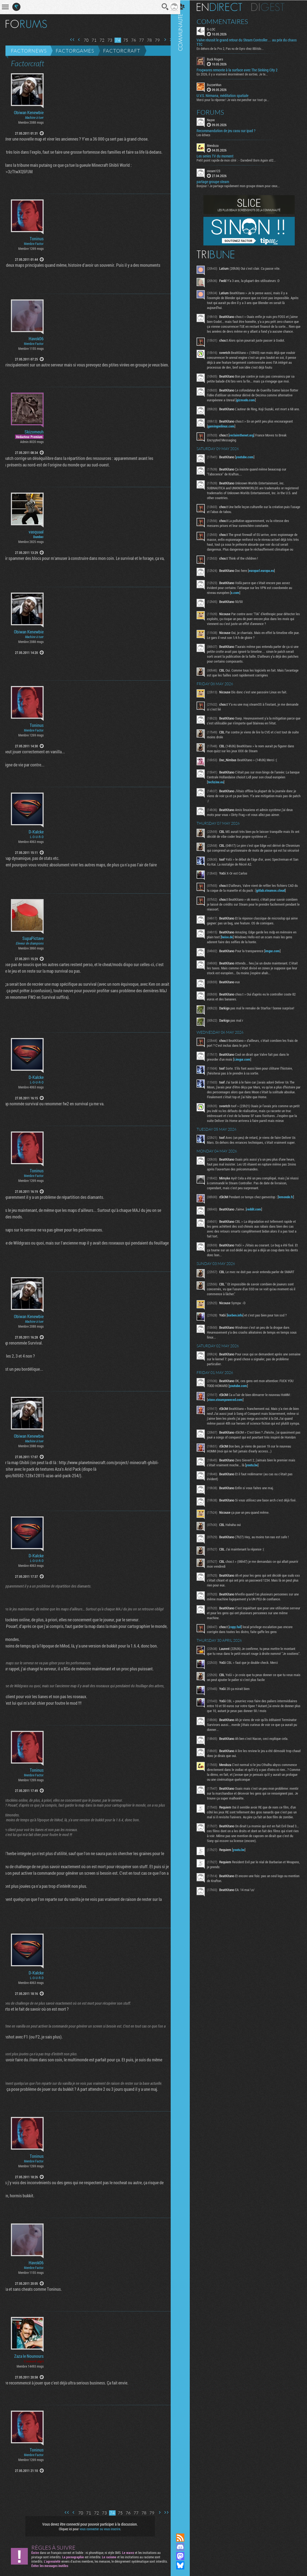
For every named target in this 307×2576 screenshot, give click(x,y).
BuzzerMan (219, 84)
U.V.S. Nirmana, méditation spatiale (228, 95)
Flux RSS (186, 2537)
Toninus (37, 238)
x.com (240, 603)
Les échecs (209, 134)
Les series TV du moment (220, 156)
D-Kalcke (36, 831)
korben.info (240, 1336)
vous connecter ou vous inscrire (98, 2529)
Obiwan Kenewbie (29, 112)
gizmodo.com (266, 404)
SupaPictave (33, 938)
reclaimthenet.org (247, 441)
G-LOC (216, 29)
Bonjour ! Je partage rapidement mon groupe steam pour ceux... (243, 185)
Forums (216, 112)
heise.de (236, 953)
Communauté (186, 1261)
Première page (68, 40)
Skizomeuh (34, 431)
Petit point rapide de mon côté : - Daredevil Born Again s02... (241, 160)
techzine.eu (234, 793)
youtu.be (265, 1495)
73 (105, 40)
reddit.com (259, 1230)
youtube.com (250, 463)
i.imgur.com (247, 1075)
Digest (273, 7)
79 (153, 40)
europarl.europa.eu (266, 581)
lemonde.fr (291, 1217)
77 (137, 40)
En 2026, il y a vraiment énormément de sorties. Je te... (237, 74)
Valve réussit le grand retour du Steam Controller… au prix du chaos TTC (247, 42)
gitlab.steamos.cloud (280, 906)
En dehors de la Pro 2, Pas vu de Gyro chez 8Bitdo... (235, 48)
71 (90, 40)
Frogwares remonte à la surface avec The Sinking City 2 (242, 70)
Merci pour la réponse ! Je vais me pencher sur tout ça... (238, 99)
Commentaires (228, 21)
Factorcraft (121, 51)
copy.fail (240, 1659)
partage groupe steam (218, 181)
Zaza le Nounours (29, 2356)
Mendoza (218, 145)
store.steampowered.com (230, 1420)
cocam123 (219, 170)
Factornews (29, 51)
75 (121, 40)
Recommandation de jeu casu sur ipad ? (231, 130)
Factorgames (75, 51)
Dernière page (168, 40)
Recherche (161, 7)
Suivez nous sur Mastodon (186, 2556)
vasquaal (36, 531)
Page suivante (161, 40)
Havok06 (36, 338)
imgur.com (277, 966)
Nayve (216, 119)
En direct (225, 7)
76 (129, 40)
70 (82, 40)
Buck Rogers (220, 59)
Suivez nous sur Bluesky (186, 2565)
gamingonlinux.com (226, 432)
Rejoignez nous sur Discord (186, 2547)
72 (97, 40)
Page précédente (75, 40)
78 (145, 40)
